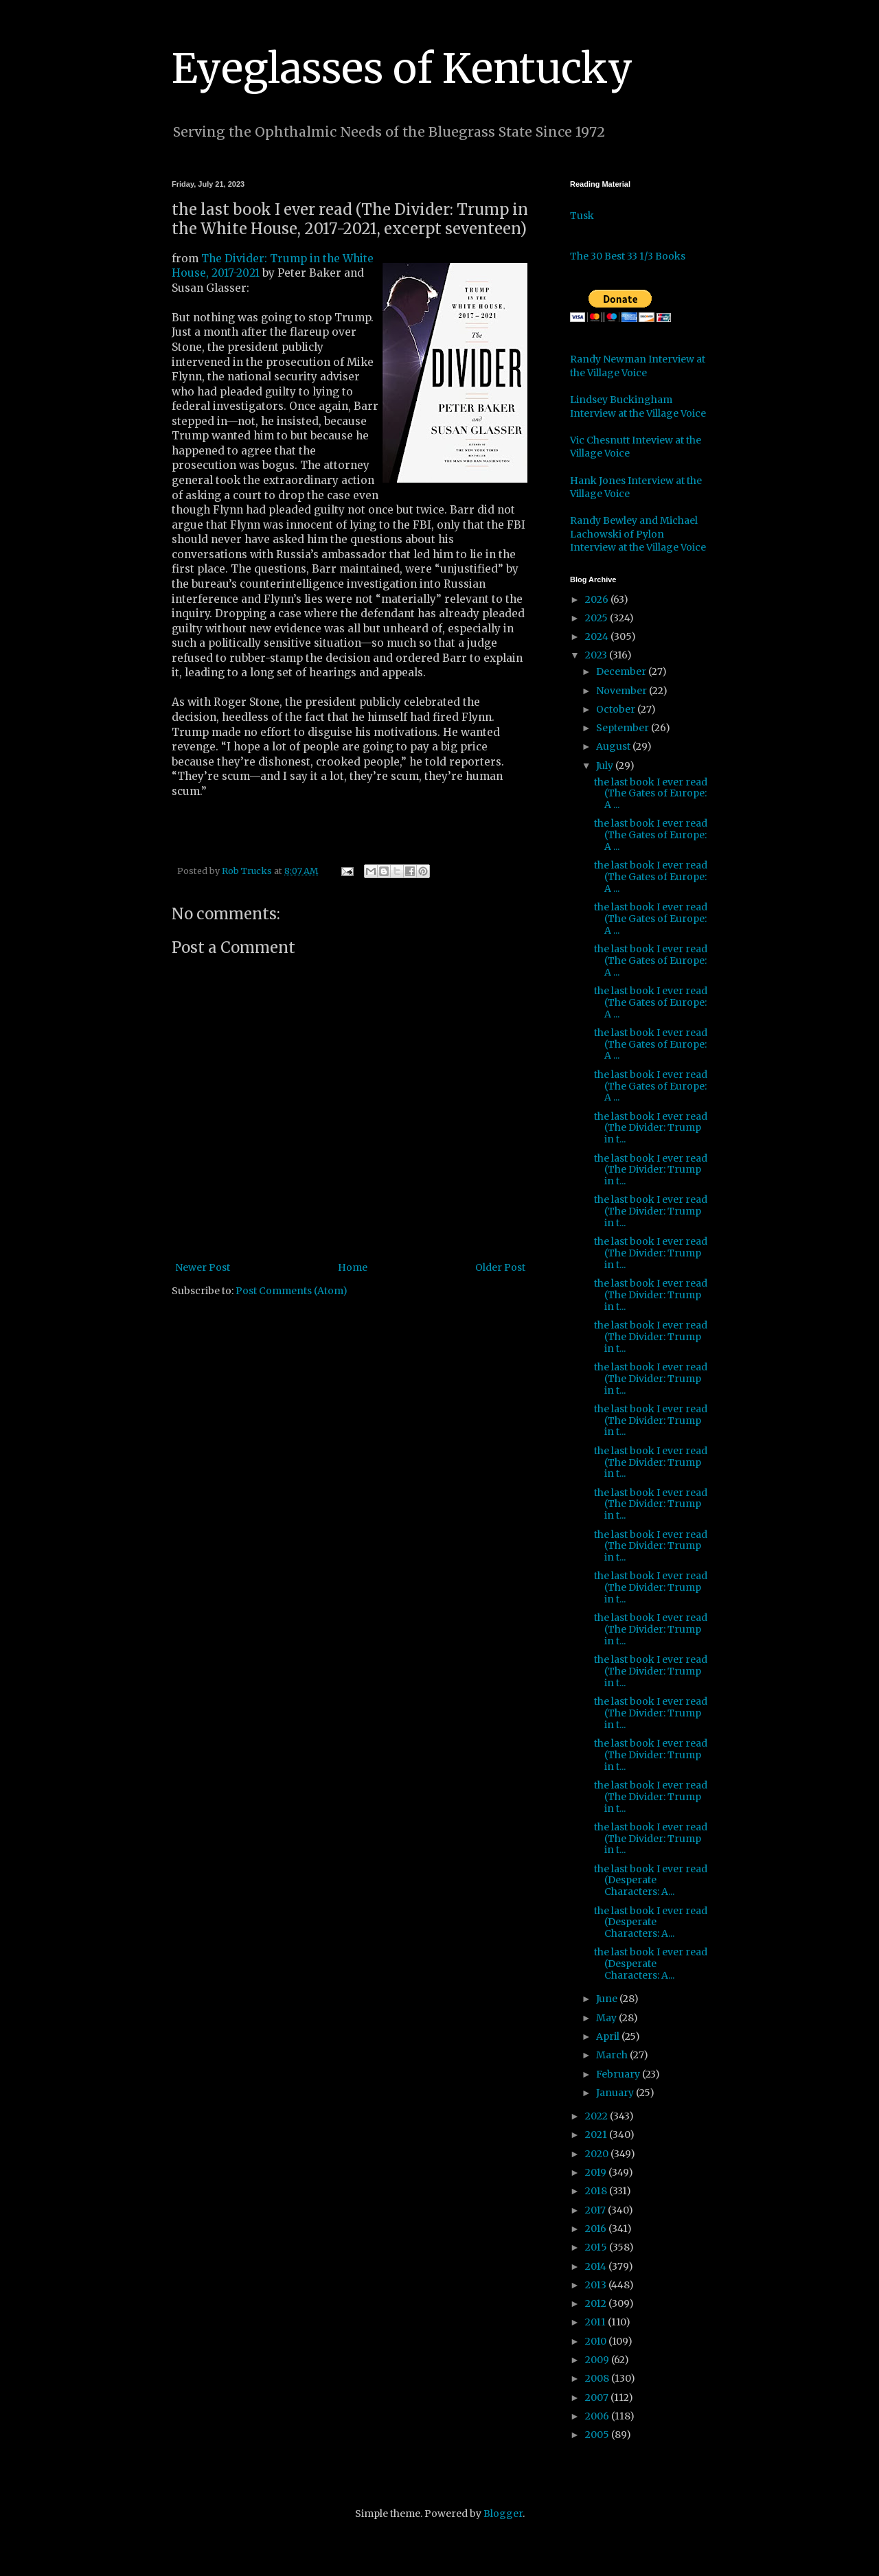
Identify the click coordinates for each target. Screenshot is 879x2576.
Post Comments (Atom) (291, 1291)
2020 (597, 2154)
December (622, 671)
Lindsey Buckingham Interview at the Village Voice (638, 406)
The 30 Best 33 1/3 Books (627, 256)
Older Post (500, 1267)
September (623, 728)
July (605, 765)
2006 (598, 2416)
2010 (596, 2341)
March (613, 2055)
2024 (597, 636)
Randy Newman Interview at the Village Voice (637, 366)
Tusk (582, 215)
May (607, 2018)
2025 (597, 618)
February (619, 2074)
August (614, 746)
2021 (597, 2134)
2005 (598, 2434)
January (616, 2092)
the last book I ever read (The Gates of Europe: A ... (650, 794)
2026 (597, 599)
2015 (597, 2247)
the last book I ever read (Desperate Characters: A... (650, 1880)
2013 (596, 2285)
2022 (597, 2116)
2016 (596, 2228)
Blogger (503, 2513)
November (622, 691)
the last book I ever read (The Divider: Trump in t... (650, 1128)
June (607, 1998)
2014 (596, 2266)
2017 (596, 2210)
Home (352, 1267)
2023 (597, 655)
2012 (596, 2303)
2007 (597, 2397)
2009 (598, 2360)
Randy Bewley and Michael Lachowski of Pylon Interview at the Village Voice (638, 533)
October (616, 709)
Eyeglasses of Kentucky (402, 68)
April (608, 2036)
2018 (597, 2191)
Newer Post (202, 1267)
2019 (596, 2172)
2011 (596, 2322)
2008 (598, 2378)
